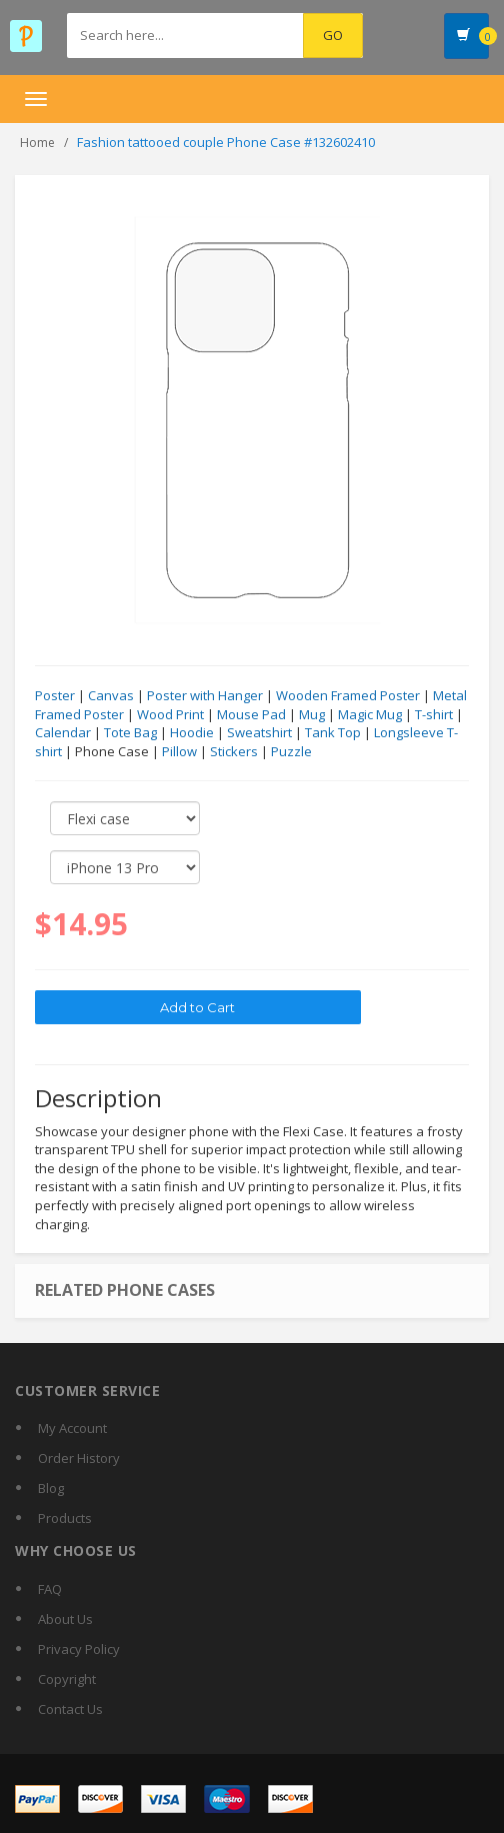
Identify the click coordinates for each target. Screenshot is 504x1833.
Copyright (67, 1679)
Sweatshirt (259, 733)
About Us (65, 1619)
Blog (51, 1488)
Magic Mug (370, 715)
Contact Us (70, 1709)
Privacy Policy (79, 1649)
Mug (312, 715)
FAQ (50, 1589)
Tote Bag (130, 733)
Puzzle (291, 752)
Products (65, 1518)
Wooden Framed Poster (348, 696)
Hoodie (192, 733)
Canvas (111, 696)
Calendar (63, 733)
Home (37, 142)
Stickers (234, 752)
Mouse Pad (251, 715)
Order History (79, 1458)
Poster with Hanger (205, 696)
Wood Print (170, 715)
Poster (55, 696)
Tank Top (333, 733)
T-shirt (434, 715)
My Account (72, 1428)
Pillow (179, 752)
